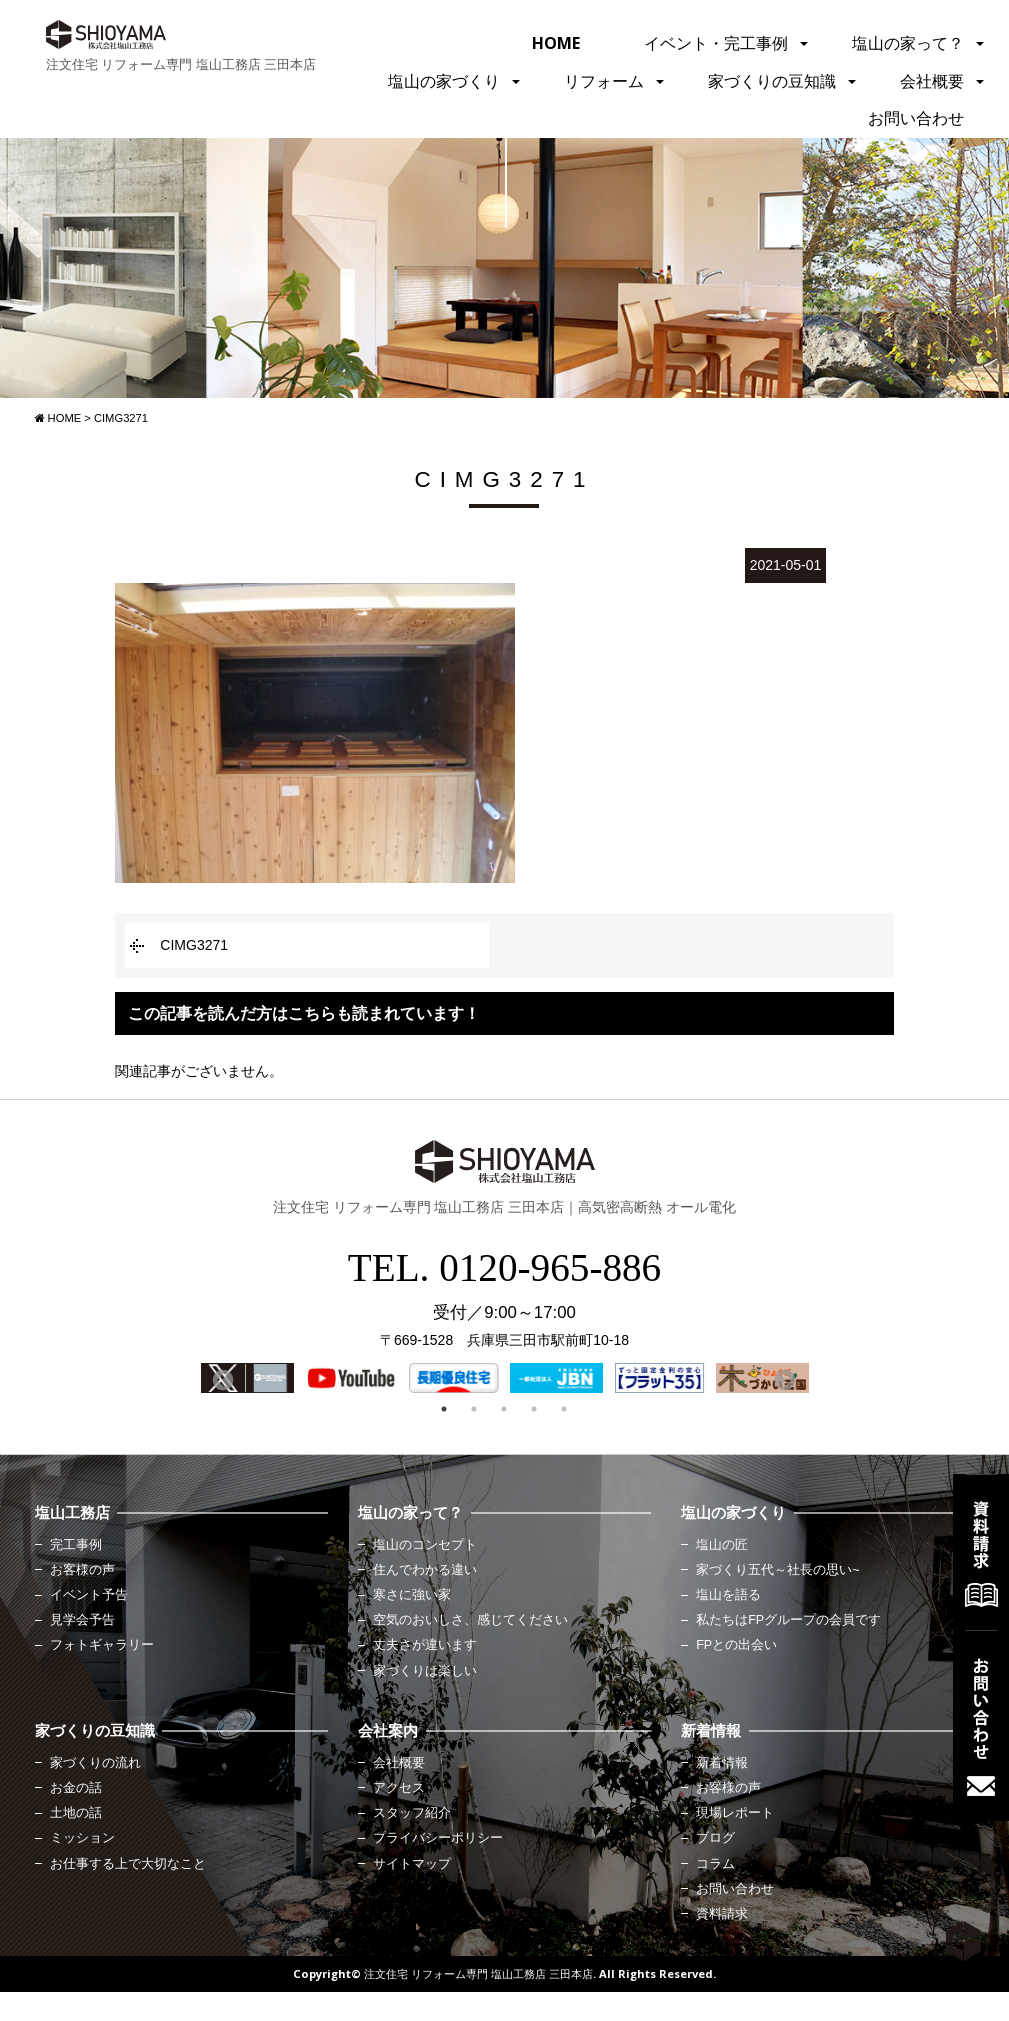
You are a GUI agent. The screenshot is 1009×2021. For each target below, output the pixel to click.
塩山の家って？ (908, 43)
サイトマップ (412, 1864)
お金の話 (76, 1788)
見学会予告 (82, 1620)
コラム (715, 1864)
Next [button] (783, 1379)
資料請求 (722, 1914)
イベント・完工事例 (716, 43)
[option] (247, 1377)
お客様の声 (82, 1570)
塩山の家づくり (444, 81)
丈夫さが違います (425, 1645)
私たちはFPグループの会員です (788, 1620)
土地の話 (76, 1813)
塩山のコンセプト (425, 1545)
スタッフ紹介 (412, 1813)
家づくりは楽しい (425, 1671)
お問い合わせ (916, 118)
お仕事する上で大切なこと (128, 1864)
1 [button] (444, 1409)
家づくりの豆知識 (772, 81)
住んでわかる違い (425, 1570)
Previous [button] (221, 1379)
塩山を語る (728, 1595)
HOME (556, 43)
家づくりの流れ (95, 1763)
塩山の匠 (722, 1545)
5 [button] (564, 1409)
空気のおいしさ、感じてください (470, 1620)
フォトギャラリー (102, 1645)
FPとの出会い (736, 1645)
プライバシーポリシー (438, 1838)
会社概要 (932, 81)
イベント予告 (89, 1595)
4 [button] (534, 1409)
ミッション (82, 1838)
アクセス (399, 1788)
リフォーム (604, 81)
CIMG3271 (194, 945)
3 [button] (504, 1409)
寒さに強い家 (412, 1595)
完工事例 (76, 1545)
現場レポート (735, 1813)
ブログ (715, 1838)
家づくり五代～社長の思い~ (777, 1570)
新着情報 (722, 1763)
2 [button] (474, 1409)
